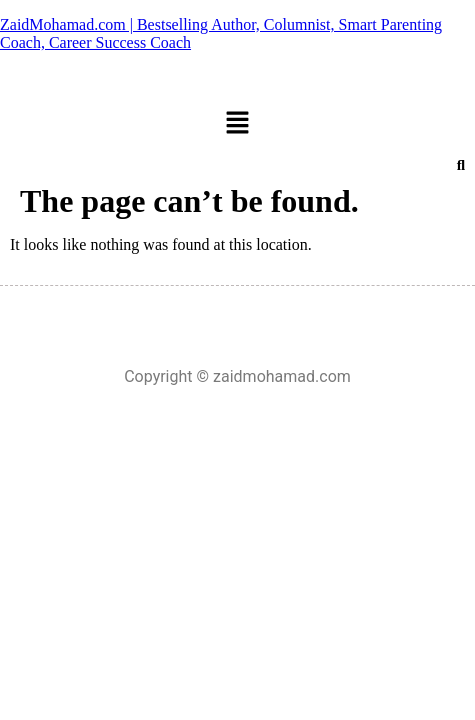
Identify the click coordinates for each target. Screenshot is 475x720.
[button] (237, 124)
